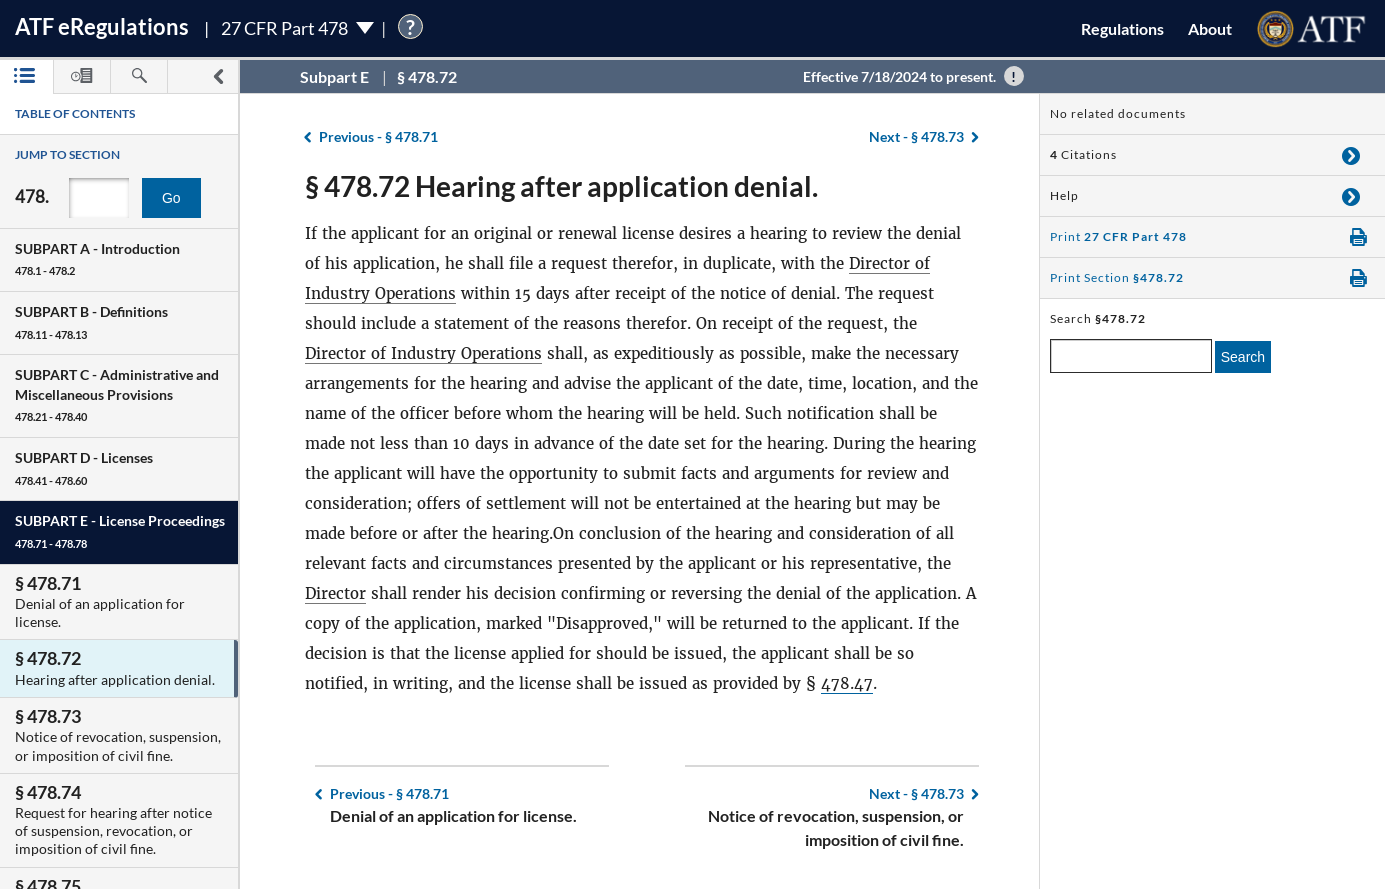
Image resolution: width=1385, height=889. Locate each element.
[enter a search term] (1131, 356)
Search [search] (1243, 357)
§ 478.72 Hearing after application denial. (561, 186)
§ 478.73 (916, 136)
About (1210, 28)
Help (1064, 195)
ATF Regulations (102, 26)
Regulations (1122, 28)
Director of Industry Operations (423, 353)
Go (171, 198)
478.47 (847, 683)
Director (335, 593)
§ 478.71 (378, 136)
